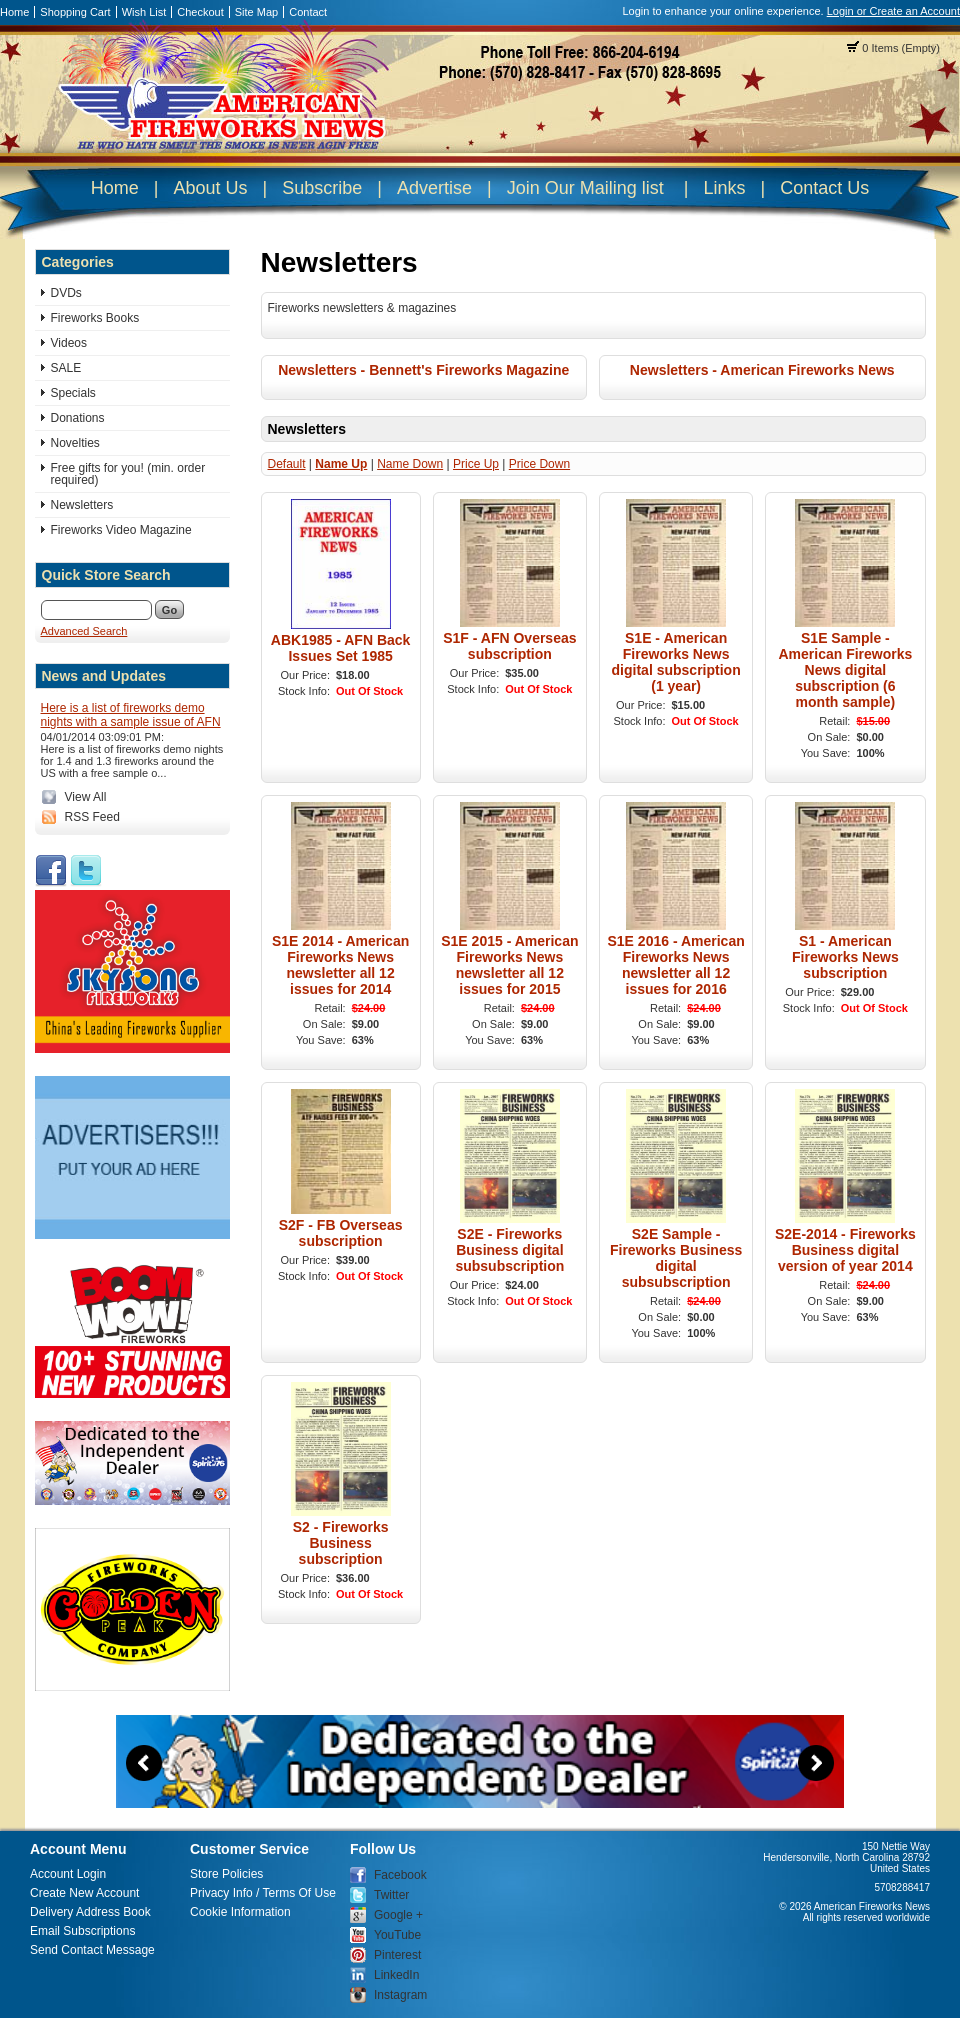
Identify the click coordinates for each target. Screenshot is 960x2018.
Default (287, 464)
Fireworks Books (95, 318)
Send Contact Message (92, 1950)
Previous (144, 1763)
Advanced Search (84, 631)
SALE (66, 368)
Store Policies (226, 1874)
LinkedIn (396, 1975)
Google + (398, 1915)
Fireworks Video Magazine (121, 530)
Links (724, 188)
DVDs (66, 293)
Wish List (144, 12)
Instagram (400, 1995)
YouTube (397, 1935)
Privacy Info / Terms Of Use (263, 1893)
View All (86, 797)
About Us (210, 188)
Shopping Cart (75, 12)
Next (816, 1763)
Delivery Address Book (90, 1912)
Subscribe (322, 188)
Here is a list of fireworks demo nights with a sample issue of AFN (131, 715)
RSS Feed (92, 817)
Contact (308, 12)
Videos (69, 343)
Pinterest (397, 1955)
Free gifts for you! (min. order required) (128, 474)
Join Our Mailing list (585, 188)
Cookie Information (240, 1912)
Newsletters (82, 505)
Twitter (391, 1895)
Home (14, 12)
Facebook (400, 1875)
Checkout (200, 12)
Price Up (476, 464)
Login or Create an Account (893, 11)
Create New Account (84, 1893)
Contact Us (824, 188)
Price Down (539, 464)
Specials (73, 393)
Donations (78, 418)
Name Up (341, 464)
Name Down (410, 464)
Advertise (434, 188)
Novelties (75, 443)
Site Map (256, 12)
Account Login (68, 1874)
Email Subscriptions (82, 1931)
